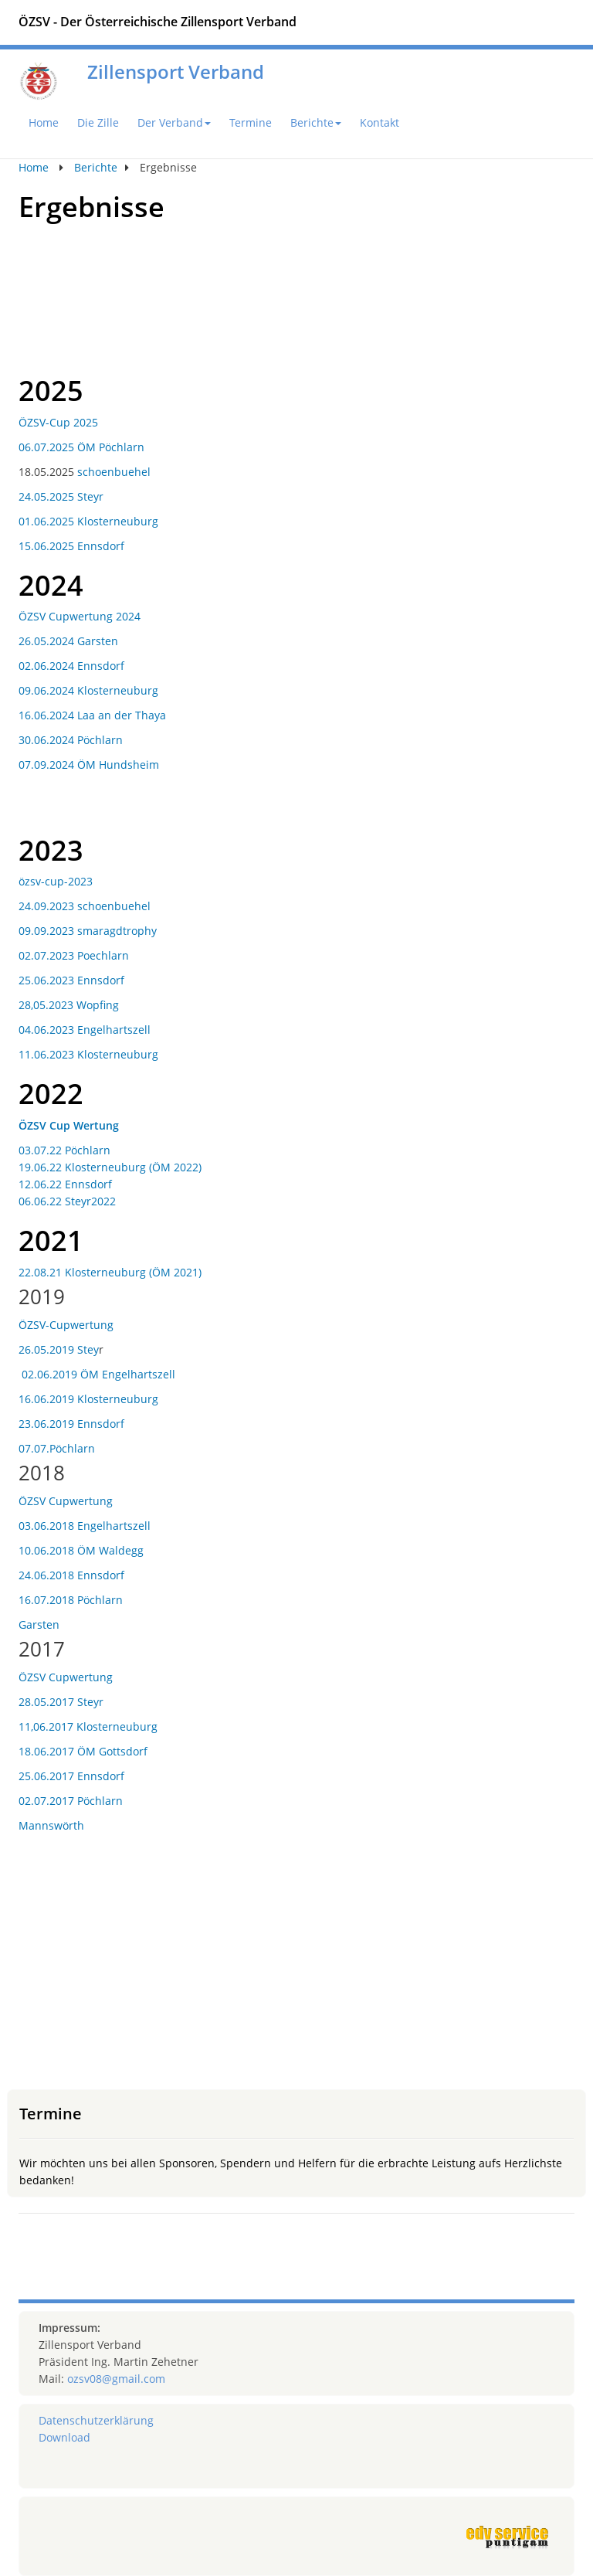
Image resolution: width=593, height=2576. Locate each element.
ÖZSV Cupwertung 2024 (80, 616)
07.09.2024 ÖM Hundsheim (89, 764)
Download (64, 2437)
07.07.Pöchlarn (57, 1448)
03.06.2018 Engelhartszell (85, 1525)
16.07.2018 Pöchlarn (71, 1599)
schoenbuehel (114, 471)
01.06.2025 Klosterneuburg (88, 521)
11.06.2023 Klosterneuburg (88, 1054)
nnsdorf (103, 980)
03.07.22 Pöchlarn (64, 1150)
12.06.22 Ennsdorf (67, 1184)
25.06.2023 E (51, 980)
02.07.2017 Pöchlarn (71, 1800)
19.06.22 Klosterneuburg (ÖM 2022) (110, 1167)
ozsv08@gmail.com (116, 2378)
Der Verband (174, 122)
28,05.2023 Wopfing (69, 1004)
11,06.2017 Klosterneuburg (88, 1726)
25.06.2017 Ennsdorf (71, 1776)
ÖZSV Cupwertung (66, 1501)
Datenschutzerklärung (96, 2420)
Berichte (315, 122)
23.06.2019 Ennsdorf (71, 1423)
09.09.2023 (48, 930)
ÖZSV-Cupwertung (66, 1324)
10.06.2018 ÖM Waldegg (81, 1550)
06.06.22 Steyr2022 (67, 1201)
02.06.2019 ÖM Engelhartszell (98, 1374)
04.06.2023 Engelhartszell (85, 1029)
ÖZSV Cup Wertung (69, 1125)
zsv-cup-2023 (59, 881)
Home (44, 122)
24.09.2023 (48, 906)
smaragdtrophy (117, 930)
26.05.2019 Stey (59, 1349)
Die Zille (98, 122)
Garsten (39, 1624)
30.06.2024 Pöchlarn (71, 739)
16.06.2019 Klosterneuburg (88, 1399)
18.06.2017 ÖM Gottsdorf (83, 1751)
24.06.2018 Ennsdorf (71, 1575)
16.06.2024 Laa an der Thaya (92, 715)
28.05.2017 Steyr (61, 1701)
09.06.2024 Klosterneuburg (88, 690)
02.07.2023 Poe (57, 955)
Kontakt (379, 122)
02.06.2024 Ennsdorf (71, 665)
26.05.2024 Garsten (68, 641)
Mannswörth (51, 1825)
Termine (250, 122)
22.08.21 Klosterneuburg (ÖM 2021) (110, 1272)
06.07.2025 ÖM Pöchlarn (81, 447)
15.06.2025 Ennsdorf (71, 546)
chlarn (112, 955)
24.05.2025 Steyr (61, 496)
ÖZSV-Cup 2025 (58, 422)
